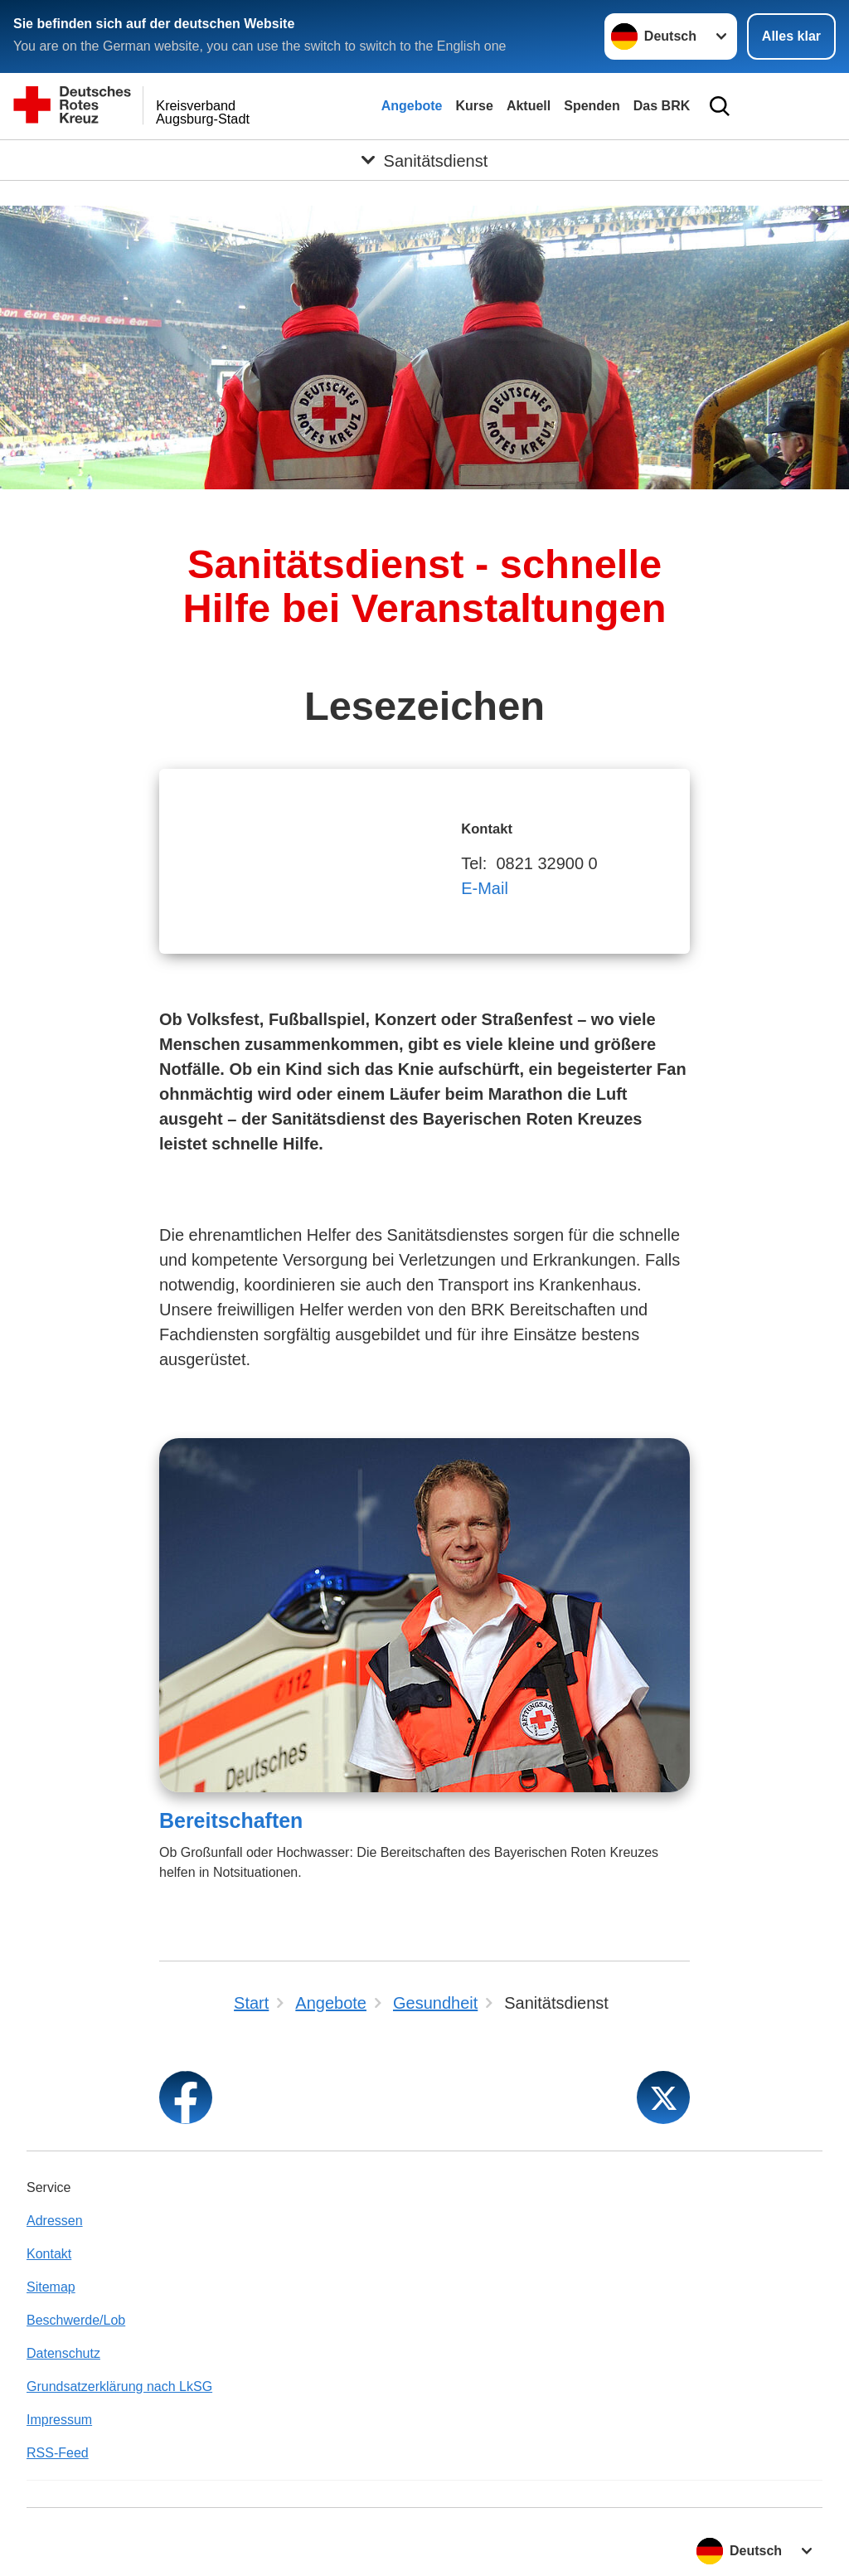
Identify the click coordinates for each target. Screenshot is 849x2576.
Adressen (55, 2221)
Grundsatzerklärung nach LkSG (119, 2386)
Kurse (474, 106)
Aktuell (529, 106)
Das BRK (661, 106)
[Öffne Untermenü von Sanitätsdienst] (424, 160)
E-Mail (484, 888)
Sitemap (51, 2287)
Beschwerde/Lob (76, 2320)
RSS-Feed (58, 2453)
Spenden (592, 106)
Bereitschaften (231, 1820)
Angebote (412, 106)
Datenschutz (63, 2353)
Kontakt (49, 2254)
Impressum (59, 2420)
